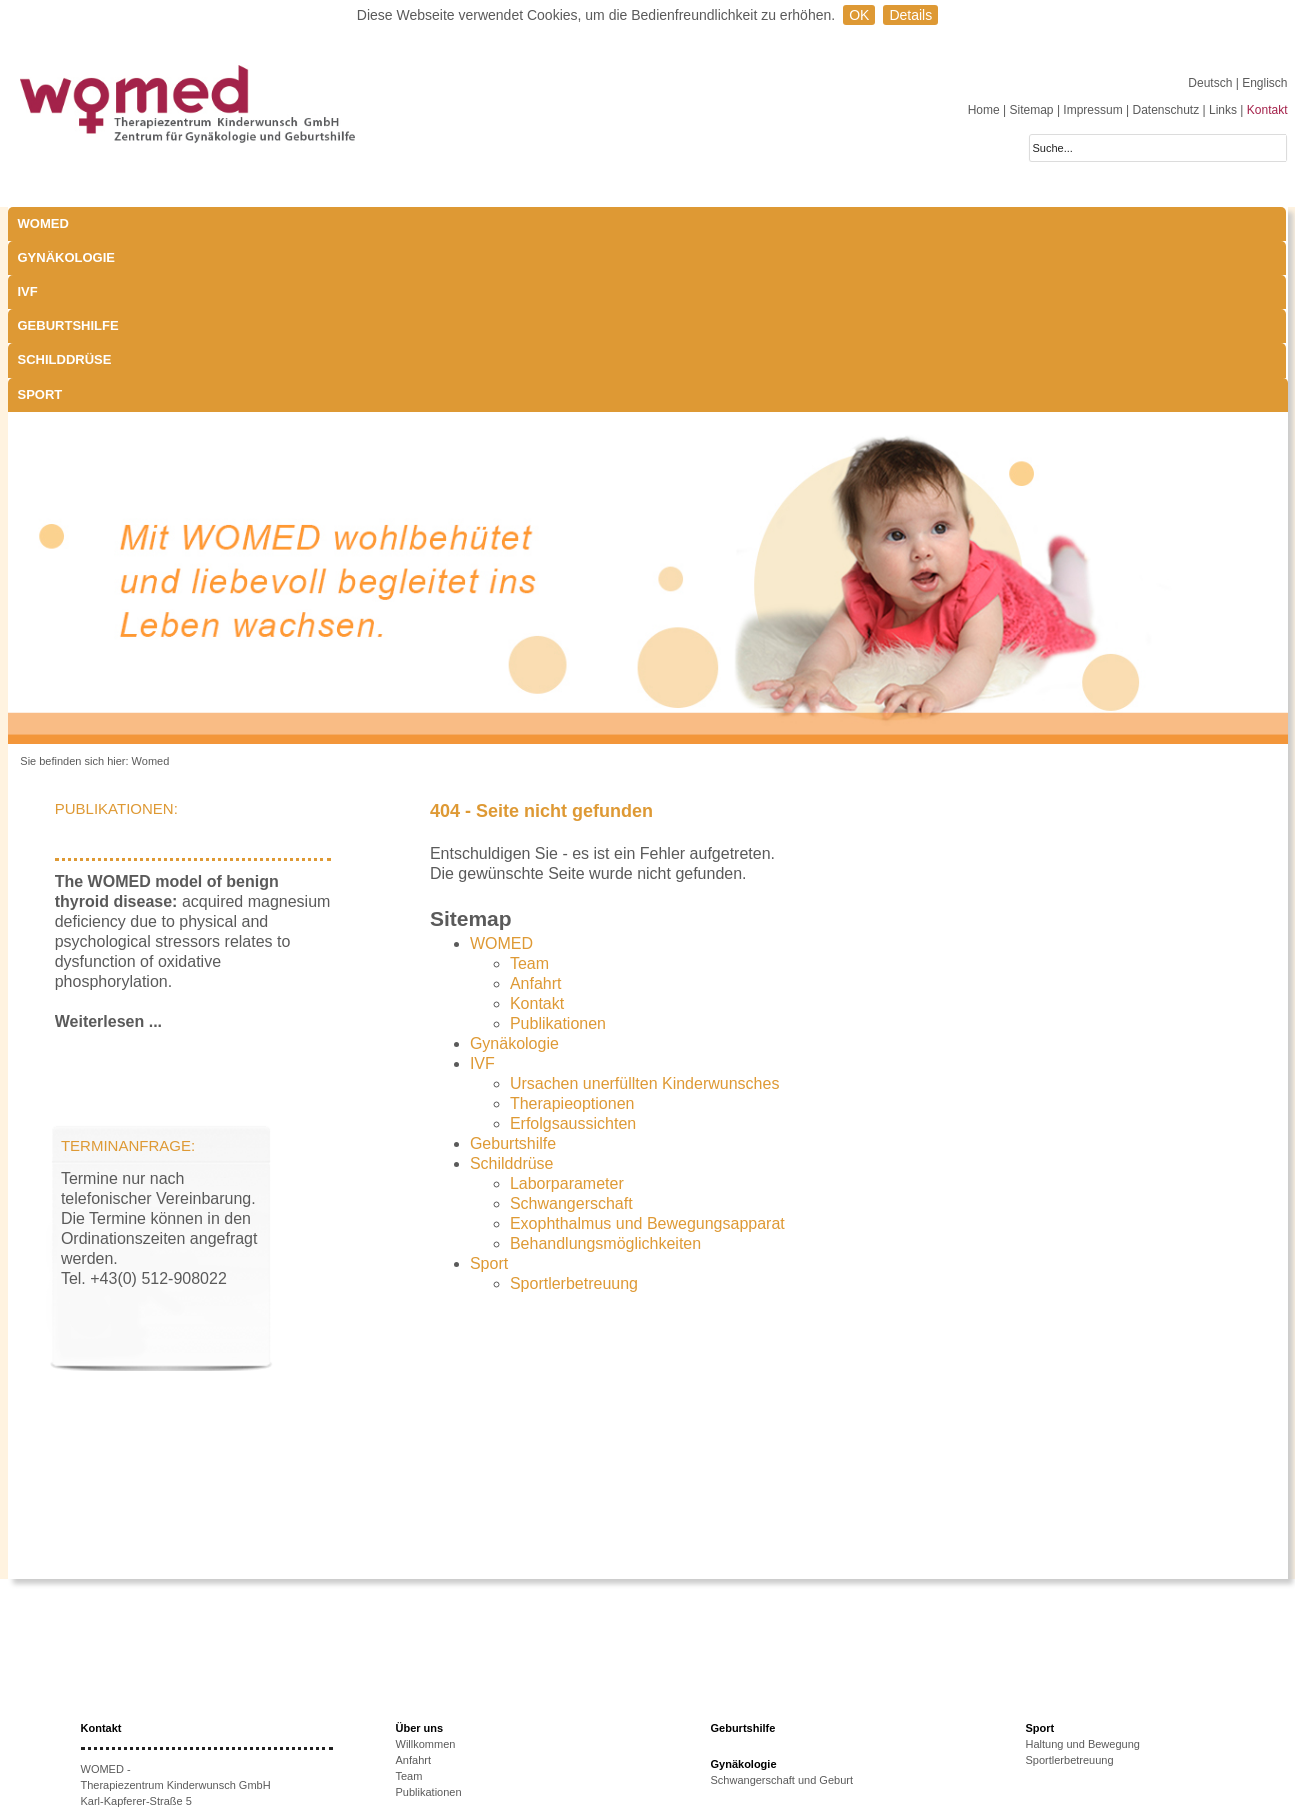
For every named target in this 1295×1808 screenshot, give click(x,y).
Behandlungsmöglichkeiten (605, 1072)
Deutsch (1211, 83)
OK (859, 15)
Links (1223, 110)
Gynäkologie (227, 223)
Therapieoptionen (572, 932)
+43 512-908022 (162, 1678)
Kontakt (1267, 110)
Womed (151, 590)
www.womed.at (146, 1726)
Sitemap (1032, 110)
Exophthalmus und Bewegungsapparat (647, 1052)
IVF (348, 223)
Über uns (420, 1557)
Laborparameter (567, 1012)
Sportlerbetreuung (574, 1112)
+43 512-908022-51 (153, 1694)
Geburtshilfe (548, 223)
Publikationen (558, 852)
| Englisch (1262, 83)
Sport (840, 223)
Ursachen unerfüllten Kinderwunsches (644, 912)
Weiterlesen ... (108, 850)
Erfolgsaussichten (573, 952)
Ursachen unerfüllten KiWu (461, 1705)
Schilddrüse (705, 223)
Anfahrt (536, 812)
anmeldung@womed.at (174, 1710)
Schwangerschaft (571, 1032)
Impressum (1092, 110)
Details (910, 15)
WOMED (43, 223)
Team (529, 792)
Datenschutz (1165, 110)
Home (984, 110)
